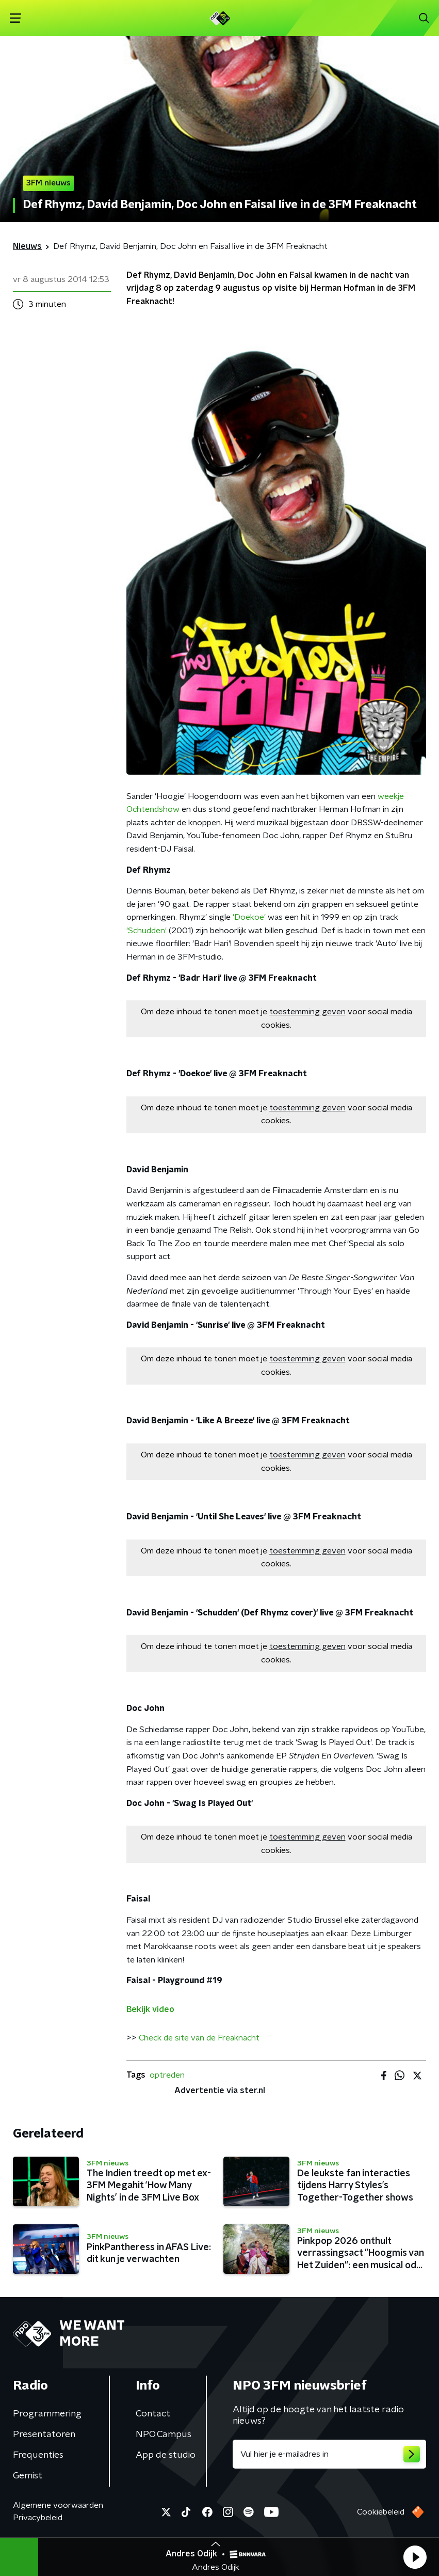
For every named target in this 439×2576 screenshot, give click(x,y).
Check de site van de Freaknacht (199, 2038)
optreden (167, 2075)
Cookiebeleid (380, 2512)
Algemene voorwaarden (58, 2505)
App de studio (166, 2455)
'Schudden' (146, 930)
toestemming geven (307, 1012)
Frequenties (38, 2455)
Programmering (47, 2413)
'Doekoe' (249, 917)
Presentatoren (44, 2434)
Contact (153, 2413)
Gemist (27, 2475)
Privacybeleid (37, 2518)
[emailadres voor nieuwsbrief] (330, 2454)
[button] (414, 2556)
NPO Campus (163, 2434)
